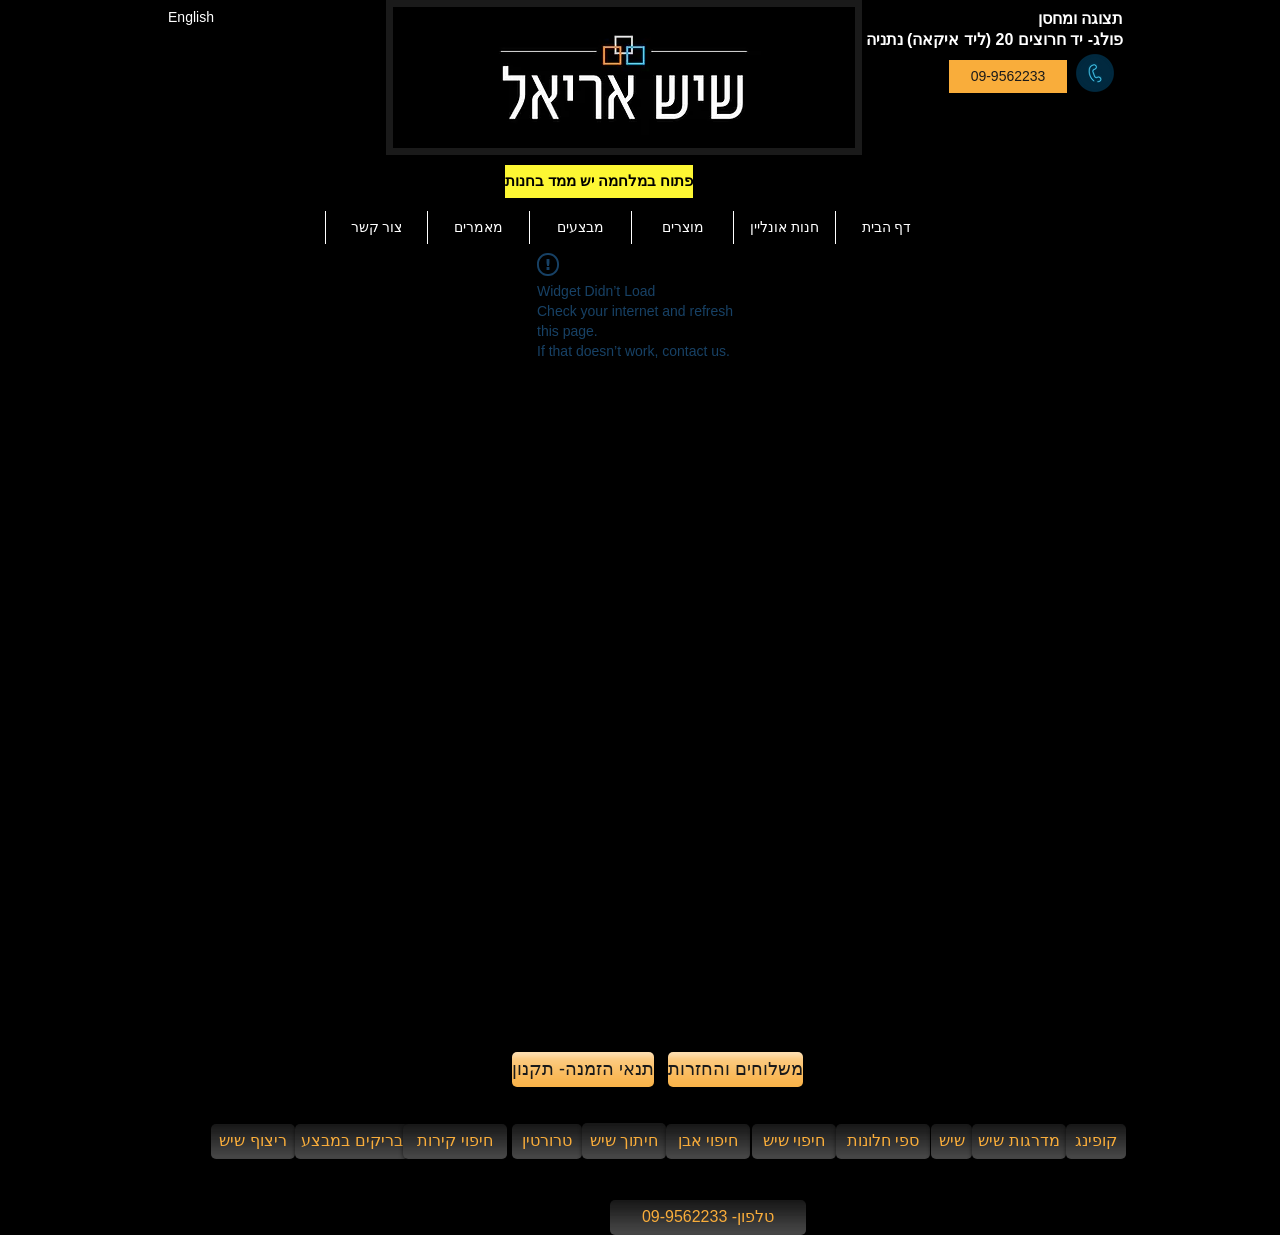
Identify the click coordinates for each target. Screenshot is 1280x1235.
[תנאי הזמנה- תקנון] (583, 1069)
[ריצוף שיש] (253, 1141)
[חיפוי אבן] (708, 1141)
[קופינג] (1096, 1141)
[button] (634, 181)
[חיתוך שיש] (624, 1141)
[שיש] (951, 1141)
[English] (191, 17)
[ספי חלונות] (883, 1141)
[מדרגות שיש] (1019, 1141)
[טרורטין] (547, 1141)
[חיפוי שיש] (794, 1141)
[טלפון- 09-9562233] (708, 1217)
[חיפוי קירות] (455, 1141)
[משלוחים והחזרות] (735, 1069)
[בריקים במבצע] (352, 1141)
